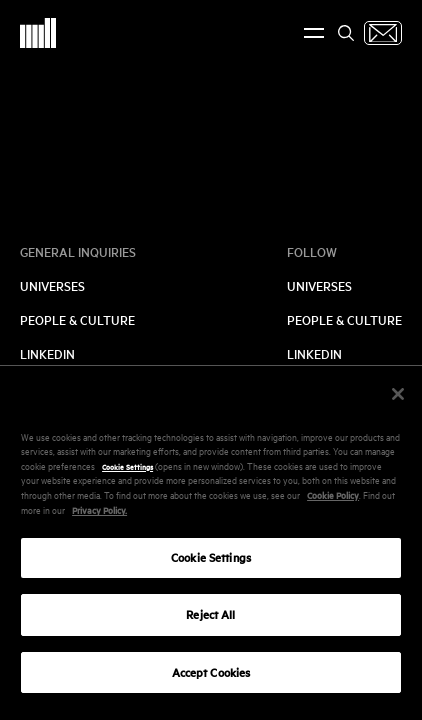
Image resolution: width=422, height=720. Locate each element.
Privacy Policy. (99, 517)
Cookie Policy (333, 501)
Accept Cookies (211, 679)
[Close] (398, 401)
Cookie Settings (127, 473)
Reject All (210, 621)
